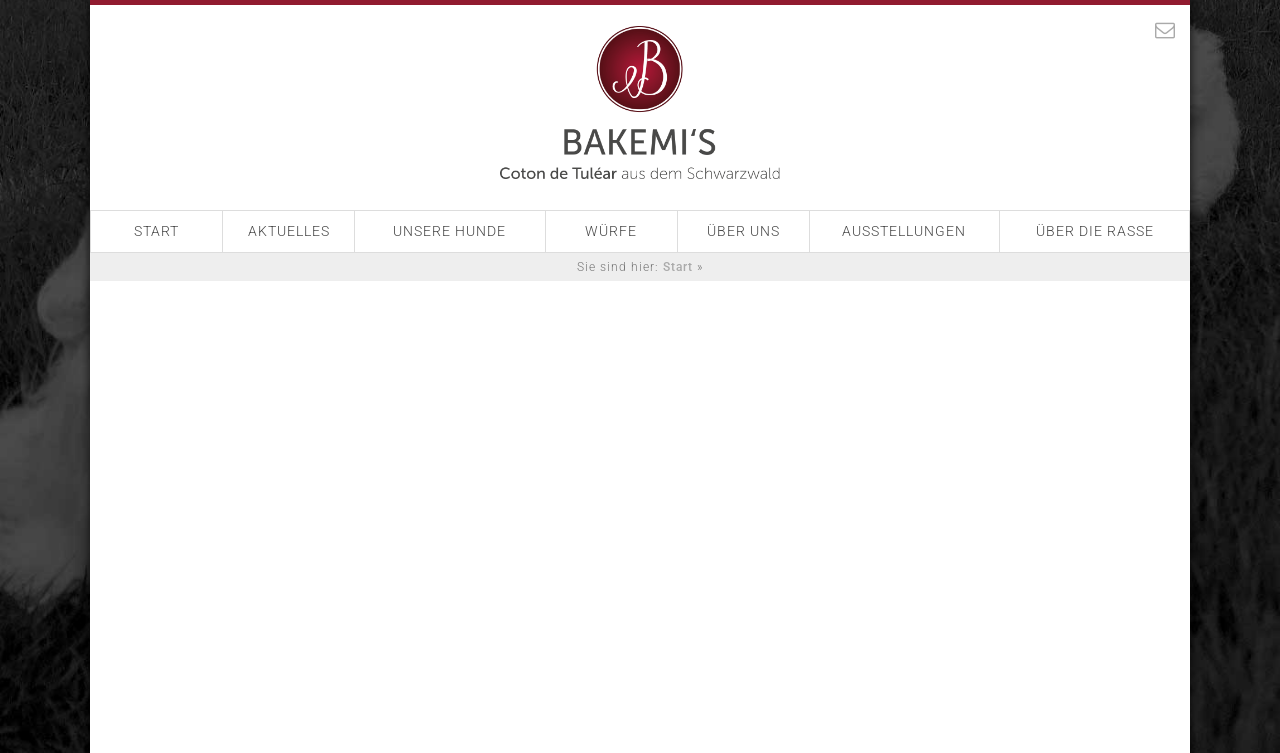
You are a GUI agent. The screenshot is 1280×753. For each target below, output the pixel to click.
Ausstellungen (904, 231)
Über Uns (743, 231)
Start (156, 231)
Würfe (611, 231)
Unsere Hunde (449, 231)
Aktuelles (289, 231)
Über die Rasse (1095, 231)
